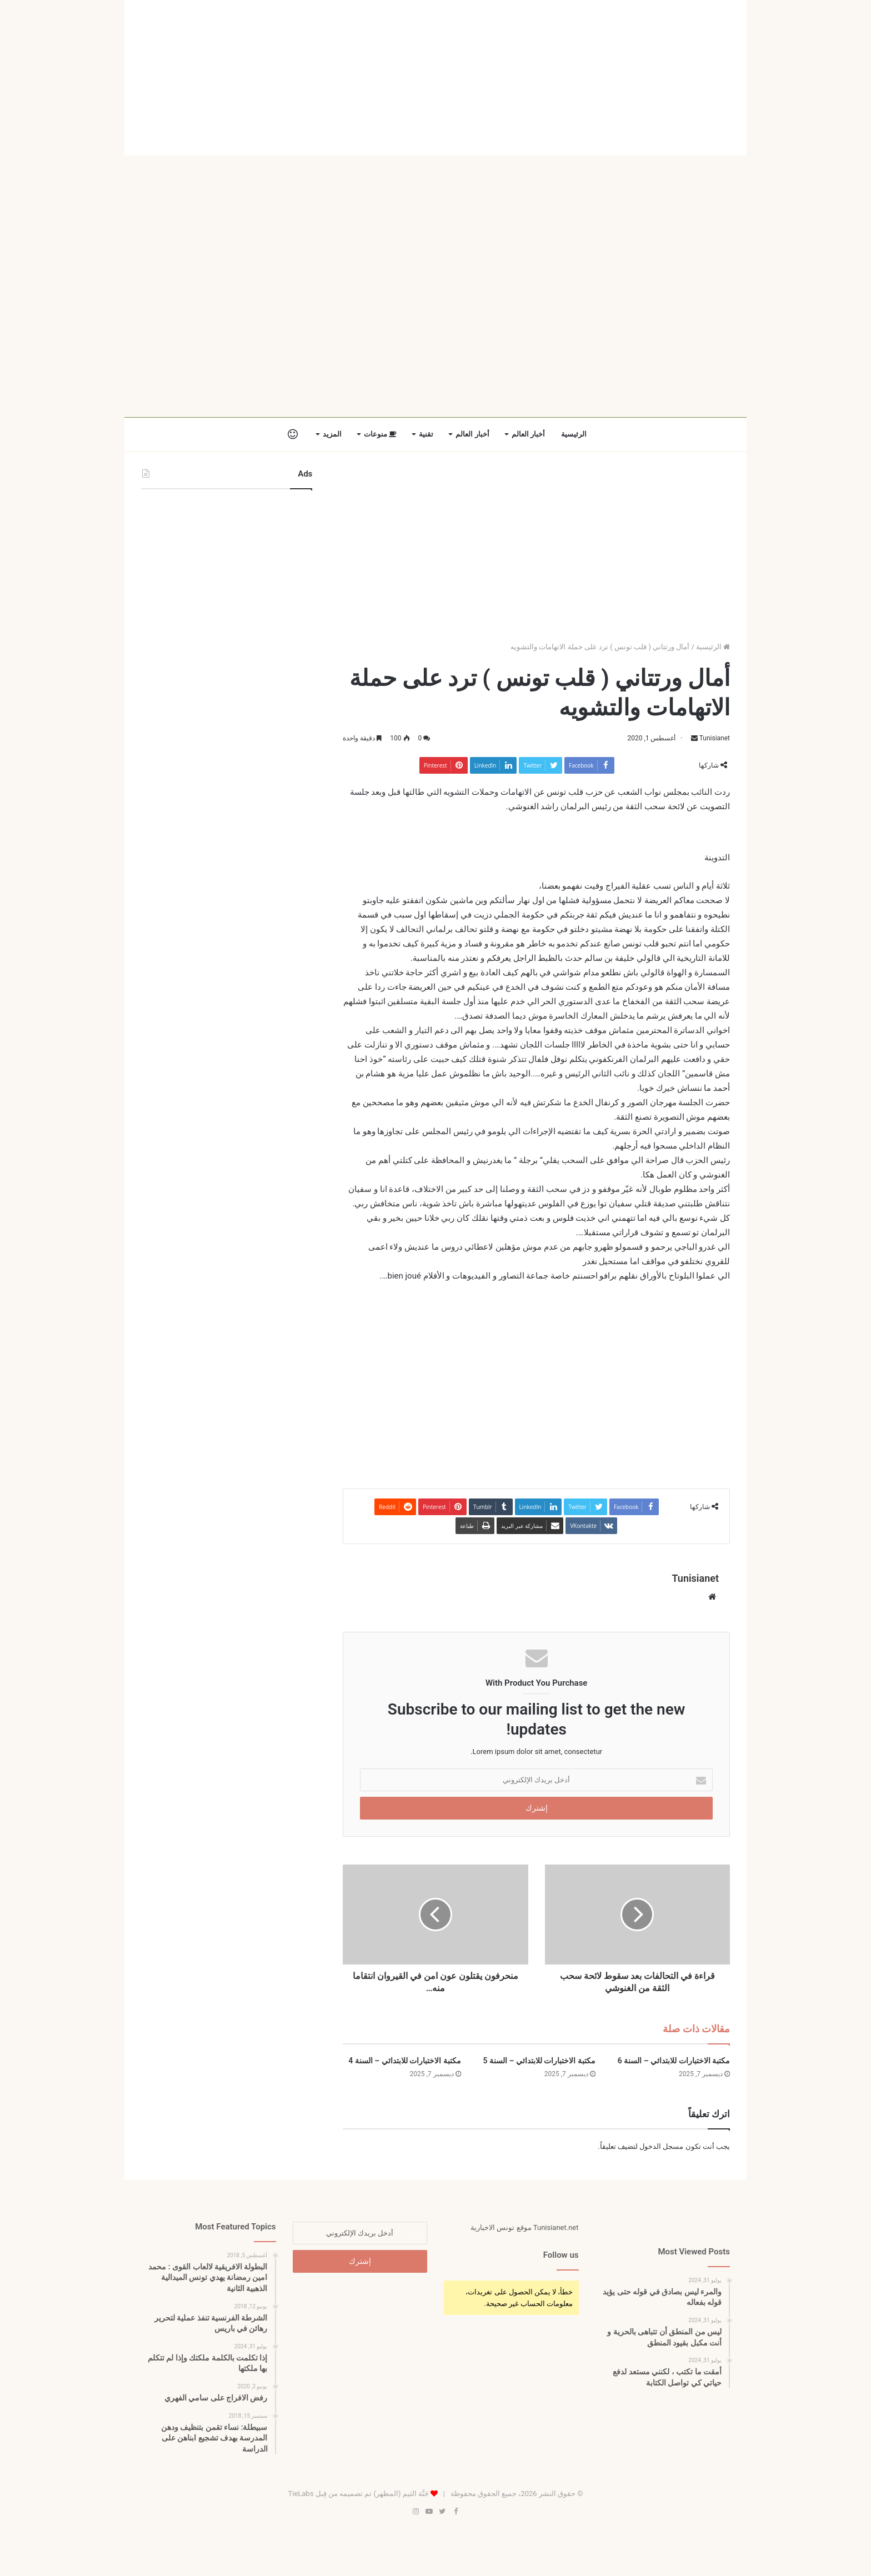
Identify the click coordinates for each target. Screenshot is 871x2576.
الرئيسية (574, 434)
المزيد (332, 434)
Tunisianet (714, 738)
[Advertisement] (435, 78)
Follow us (561, 2255)
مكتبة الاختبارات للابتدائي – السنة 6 (674, 2060)
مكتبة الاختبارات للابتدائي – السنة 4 (404, 2060)
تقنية (426, 434)
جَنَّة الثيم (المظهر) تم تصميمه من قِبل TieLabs (358, 2493)
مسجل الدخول (661, 2146)
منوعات (380, 434)
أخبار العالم (528, 434)
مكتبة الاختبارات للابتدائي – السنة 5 (539, 2060)
